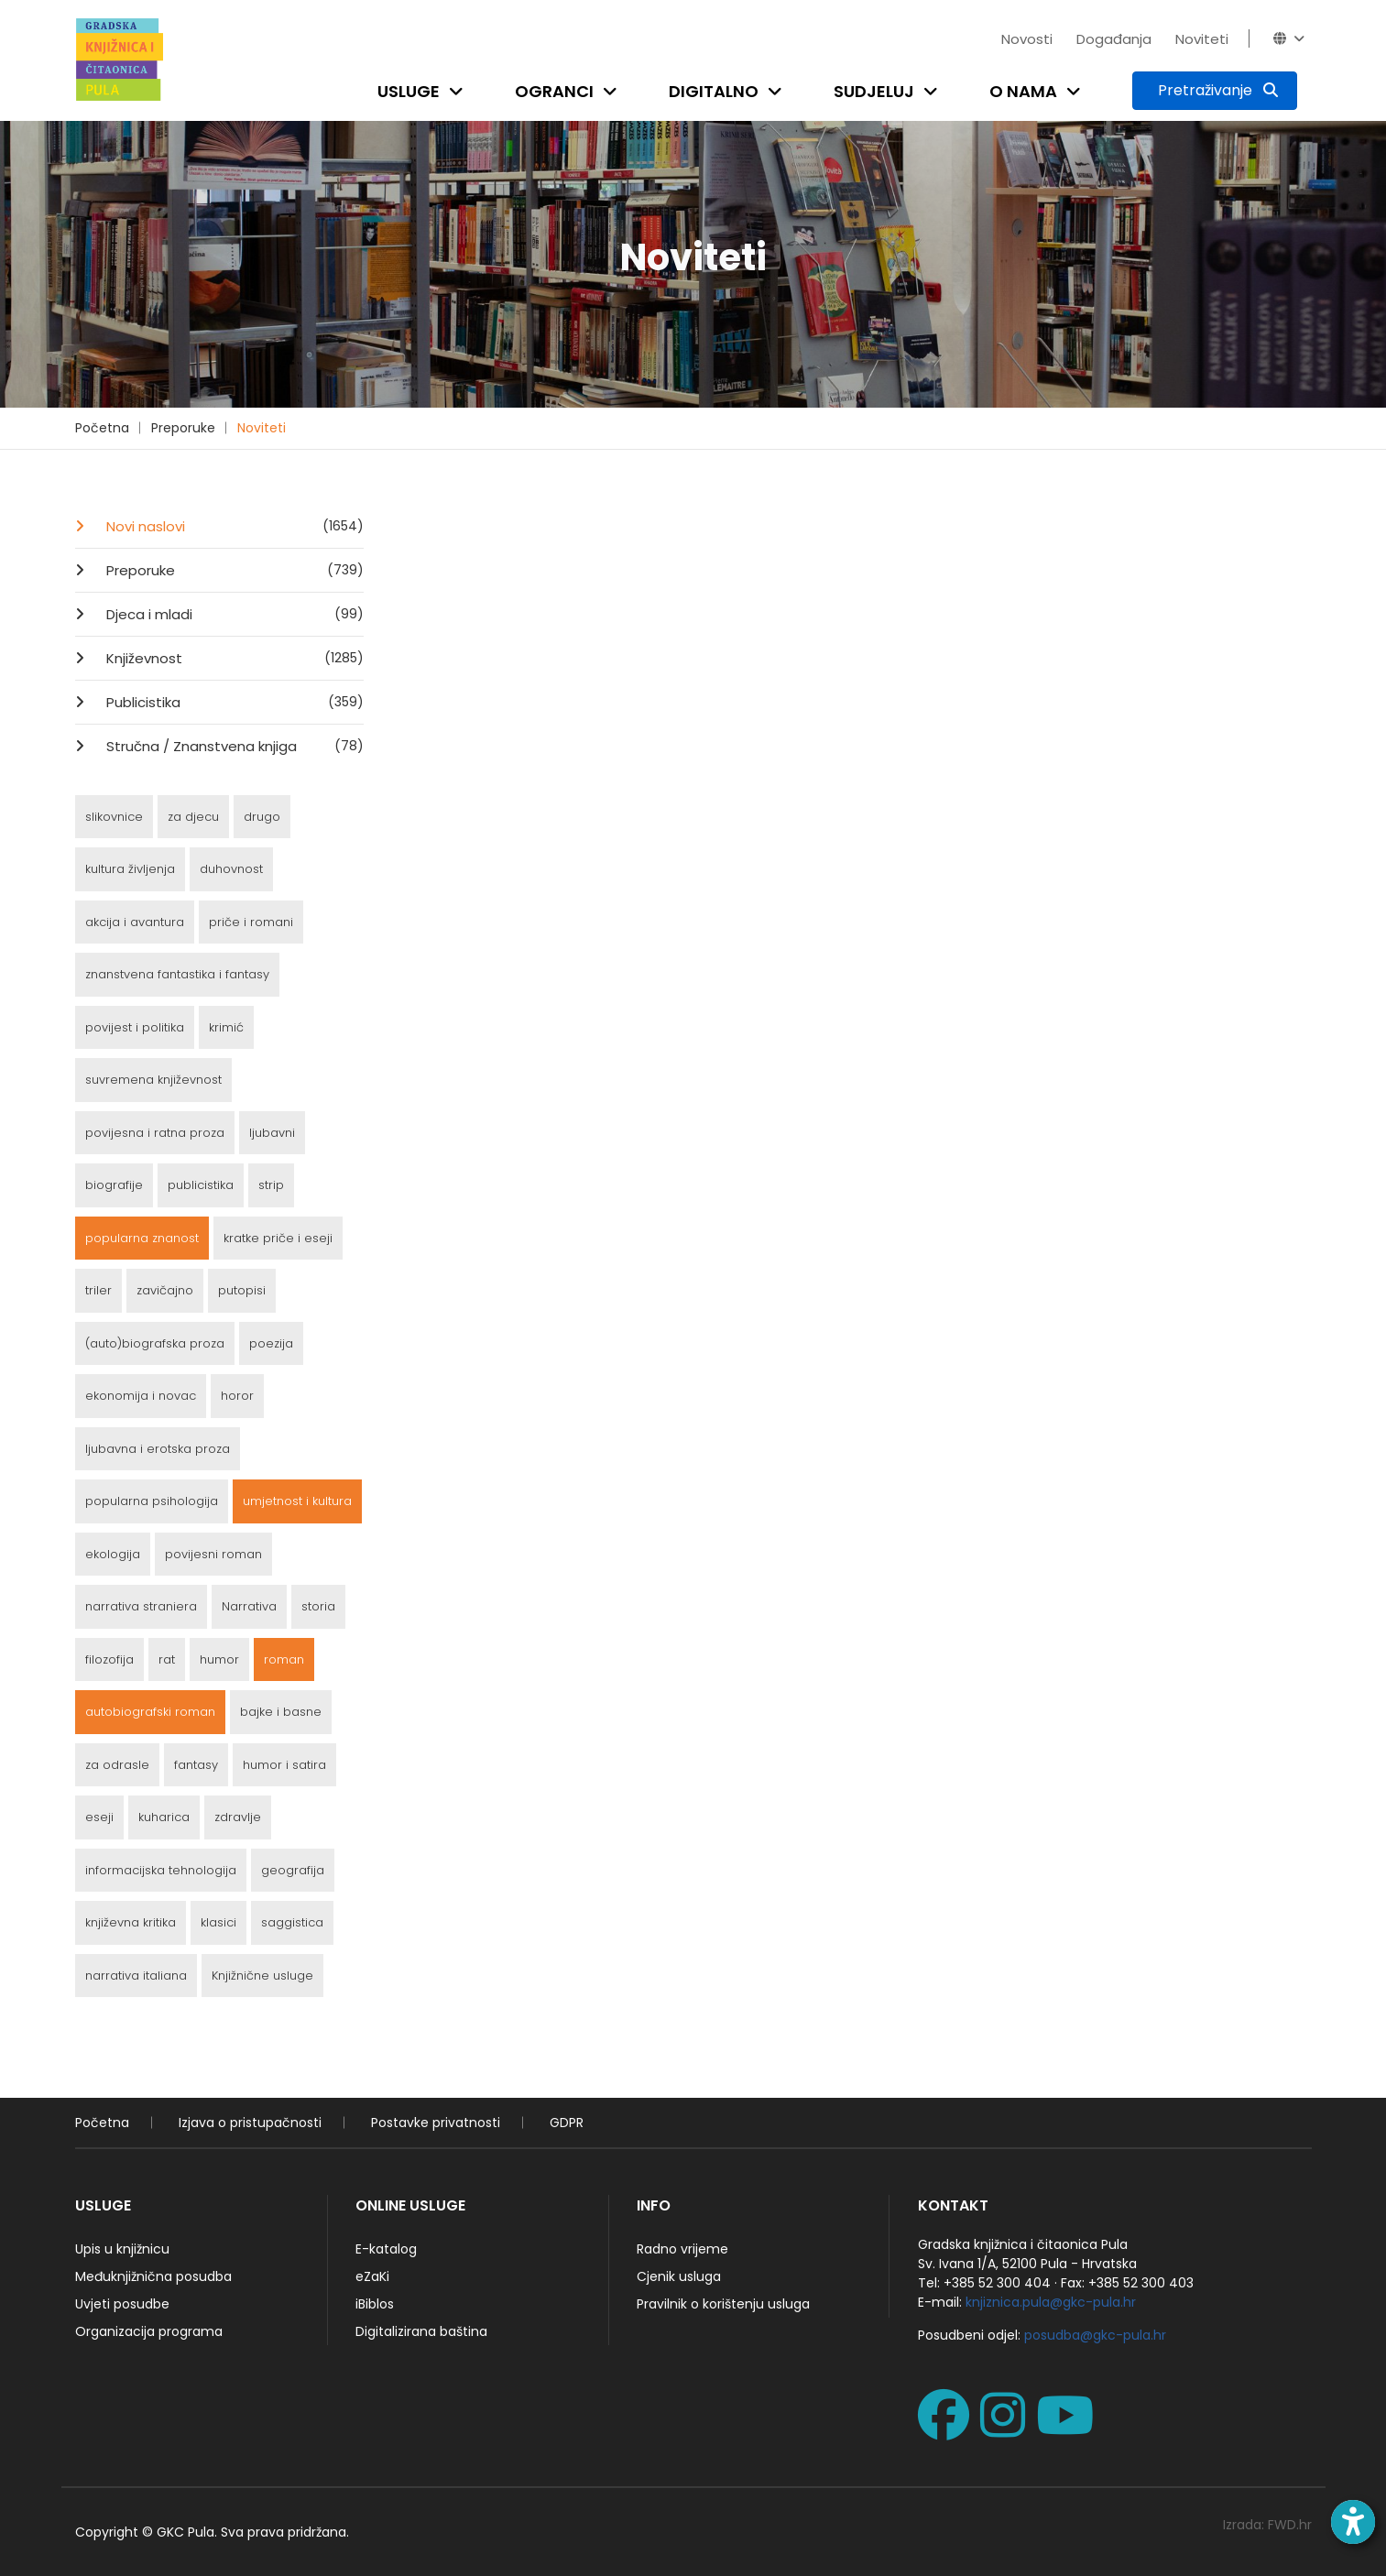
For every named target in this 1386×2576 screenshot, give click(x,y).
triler (98, 1290)
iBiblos (374, 2304)
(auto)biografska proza (154, 1343)
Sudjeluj (874, 91)
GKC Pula (185, 2532)
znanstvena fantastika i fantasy (177, 974)
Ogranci (554, 91)
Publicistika (233, 702)
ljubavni (272, 1132)
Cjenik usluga (679, 2276)
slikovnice (114, 816)
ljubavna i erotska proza (157, 1448)
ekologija (112, 1554)
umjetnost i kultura (297, 1501)
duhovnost (231, 869)
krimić (226, 1027)
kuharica (164, 1817)
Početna (102, 428)
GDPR (567, 2122)
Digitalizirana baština (421, 2331)
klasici (218, 1922)
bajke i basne (281, 1711)
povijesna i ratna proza (154, 1132)
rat (166, 1659)
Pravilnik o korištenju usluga (723, 2304)
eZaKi (372, 2276)
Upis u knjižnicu (122, 2249)
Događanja (1113, 39)
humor (219, 1659)
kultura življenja (130, 869)
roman (284, 1659)
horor (237, 1395)
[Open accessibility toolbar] (1353, 2522)
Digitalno (713, 91)
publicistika (201, 1185)
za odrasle (117, 1765)
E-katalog (386, 2249)
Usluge (408, 91)
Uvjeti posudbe (122, 2304)
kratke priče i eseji (278, 1238)
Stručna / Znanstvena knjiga (233, 746)
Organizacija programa (149, 2331)
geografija (292, 1870)
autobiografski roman (150, 1711)
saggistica (292, 1922)
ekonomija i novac (140, 1395)
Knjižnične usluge (262, 1975)
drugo (262, 816)
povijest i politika (134, 1027)
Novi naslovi (233, 526)
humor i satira (284, 1765)
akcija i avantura (134, 922)
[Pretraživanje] (1214, 90)
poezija (271, 1343)
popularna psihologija (151, 1501)
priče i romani (251, 922)
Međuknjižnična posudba (153, 2276)
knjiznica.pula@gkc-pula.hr (1051, 2302)
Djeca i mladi (233, 614)
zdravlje (237, 1817)
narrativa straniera (141, 1606)
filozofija (109, 1659)
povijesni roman (213, 1554)
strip (271, 1185)
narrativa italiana (136, 1975)
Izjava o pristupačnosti (250, 2122)
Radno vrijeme (682, 2249)
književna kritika (130, 1922)
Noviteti (1201, 39)
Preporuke (183, 428)
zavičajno (164, 1290)
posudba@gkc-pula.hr (1095, 2335)
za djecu (193, 816)
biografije (114, 1185)
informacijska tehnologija (160, 1870)
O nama (1023, 91)
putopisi (242, 1290)
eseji (99, 1817)
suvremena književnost (153, 1079)
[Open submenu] (460, 91)
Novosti (1027, 39)
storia (318, 1606)
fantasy (196, 1765)
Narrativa (249, 1606)
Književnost (233, 658)
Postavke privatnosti (435, 2122)
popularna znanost (142, 1238)
